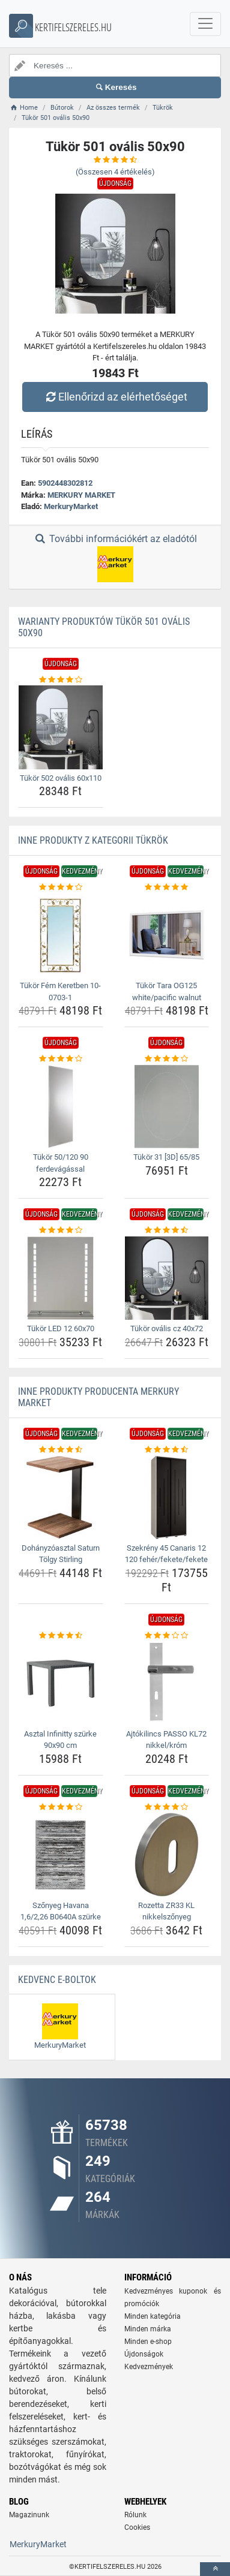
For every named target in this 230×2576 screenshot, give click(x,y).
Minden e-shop (148, 2341)
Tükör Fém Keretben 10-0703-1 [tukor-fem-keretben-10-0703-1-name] (60, 991)
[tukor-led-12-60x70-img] (61, 1278)
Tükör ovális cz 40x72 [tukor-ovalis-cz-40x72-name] (166, 1328)
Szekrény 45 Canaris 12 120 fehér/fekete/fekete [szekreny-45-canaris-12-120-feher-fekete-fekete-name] (166, 1553)
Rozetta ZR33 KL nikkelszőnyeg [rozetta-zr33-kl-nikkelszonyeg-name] (166, 1911)
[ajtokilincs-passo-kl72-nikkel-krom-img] (167, 1683)
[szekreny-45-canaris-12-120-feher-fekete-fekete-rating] (167, 1450)
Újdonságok (143, 2354)
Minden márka (147, 2329)
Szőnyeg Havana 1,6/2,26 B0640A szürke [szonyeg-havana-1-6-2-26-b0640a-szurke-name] (60, 1911)
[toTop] (215, 2569)
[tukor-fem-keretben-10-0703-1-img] (61, 935)
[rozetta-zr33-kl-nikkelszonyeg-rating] (167, 1807)
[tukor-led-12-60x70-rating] (61, 1230)
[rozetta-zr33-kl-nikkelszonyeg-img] (167, 1855)
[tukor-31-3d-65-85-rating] (167, 1059)
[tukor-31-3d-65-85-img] (167, 1107)
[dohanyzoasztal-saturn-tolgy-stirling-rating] (61, 1450)
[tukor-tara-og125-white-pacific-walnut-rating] (167, 887)
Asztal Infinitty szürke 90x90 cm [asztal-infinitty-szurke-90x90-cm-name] (60, 1739)
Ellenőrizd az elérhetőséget (115, 397)
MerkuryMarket (71, 506)
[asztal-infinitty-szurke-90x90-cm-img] (61, 1683)
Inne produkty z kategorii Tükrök (93, 840)
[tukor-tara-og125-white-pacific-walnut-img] (167, 935)
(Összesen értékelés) (115, 171)
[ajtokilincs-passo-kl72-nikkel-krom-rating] (167, 1636)
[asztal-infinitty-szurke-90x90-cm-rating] (61, 1636)
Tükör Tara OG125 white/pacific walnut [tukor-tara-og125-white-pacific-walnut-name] (166, 991)
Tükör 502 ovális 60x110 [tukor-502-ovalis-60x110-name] (60, 778)
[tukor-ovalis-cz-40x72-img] (167, 1278)
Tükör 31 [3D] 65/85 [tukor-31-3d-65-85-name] (166, 1156)
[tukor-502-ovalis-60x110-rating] (61, 680)
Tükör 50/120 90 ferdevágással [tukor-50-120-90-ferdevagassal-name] (60, 1162)
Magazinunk (29, 2515)
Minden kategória (152, 2316)
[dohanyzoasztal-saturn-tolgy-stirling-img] (61, 1497)
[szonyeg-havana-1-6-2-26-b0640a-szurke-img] (61, 1855)
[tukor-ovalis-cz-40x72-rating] (167, 1230)
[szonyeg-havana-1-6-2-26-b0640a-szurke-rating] (61, 1807)
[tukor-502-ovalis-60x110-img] (61, 727)
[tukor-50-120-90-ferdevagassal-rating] (61, 1059)
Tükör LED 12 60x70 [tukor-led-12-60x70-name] (60, 1328)
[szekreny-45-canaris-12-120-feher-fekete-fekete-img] (167, 1497)
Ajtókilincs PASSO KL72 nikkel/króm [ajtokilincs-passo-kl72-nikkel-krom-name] (166, 1739)
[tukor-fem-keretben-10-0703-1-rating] (61, 887)
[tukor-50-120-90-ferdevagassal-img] (61, 1107)
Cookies (137, 2527)
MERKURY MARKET (81, 494)
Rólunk (135, 2515)
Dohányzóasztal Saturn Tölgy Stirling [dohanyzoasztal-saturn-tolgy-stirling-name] (61, 1553)
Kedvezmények (148, 2367)
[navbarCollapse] (205, 24)
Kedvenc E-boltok (57, 1979)
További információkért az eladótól (114, 557)
